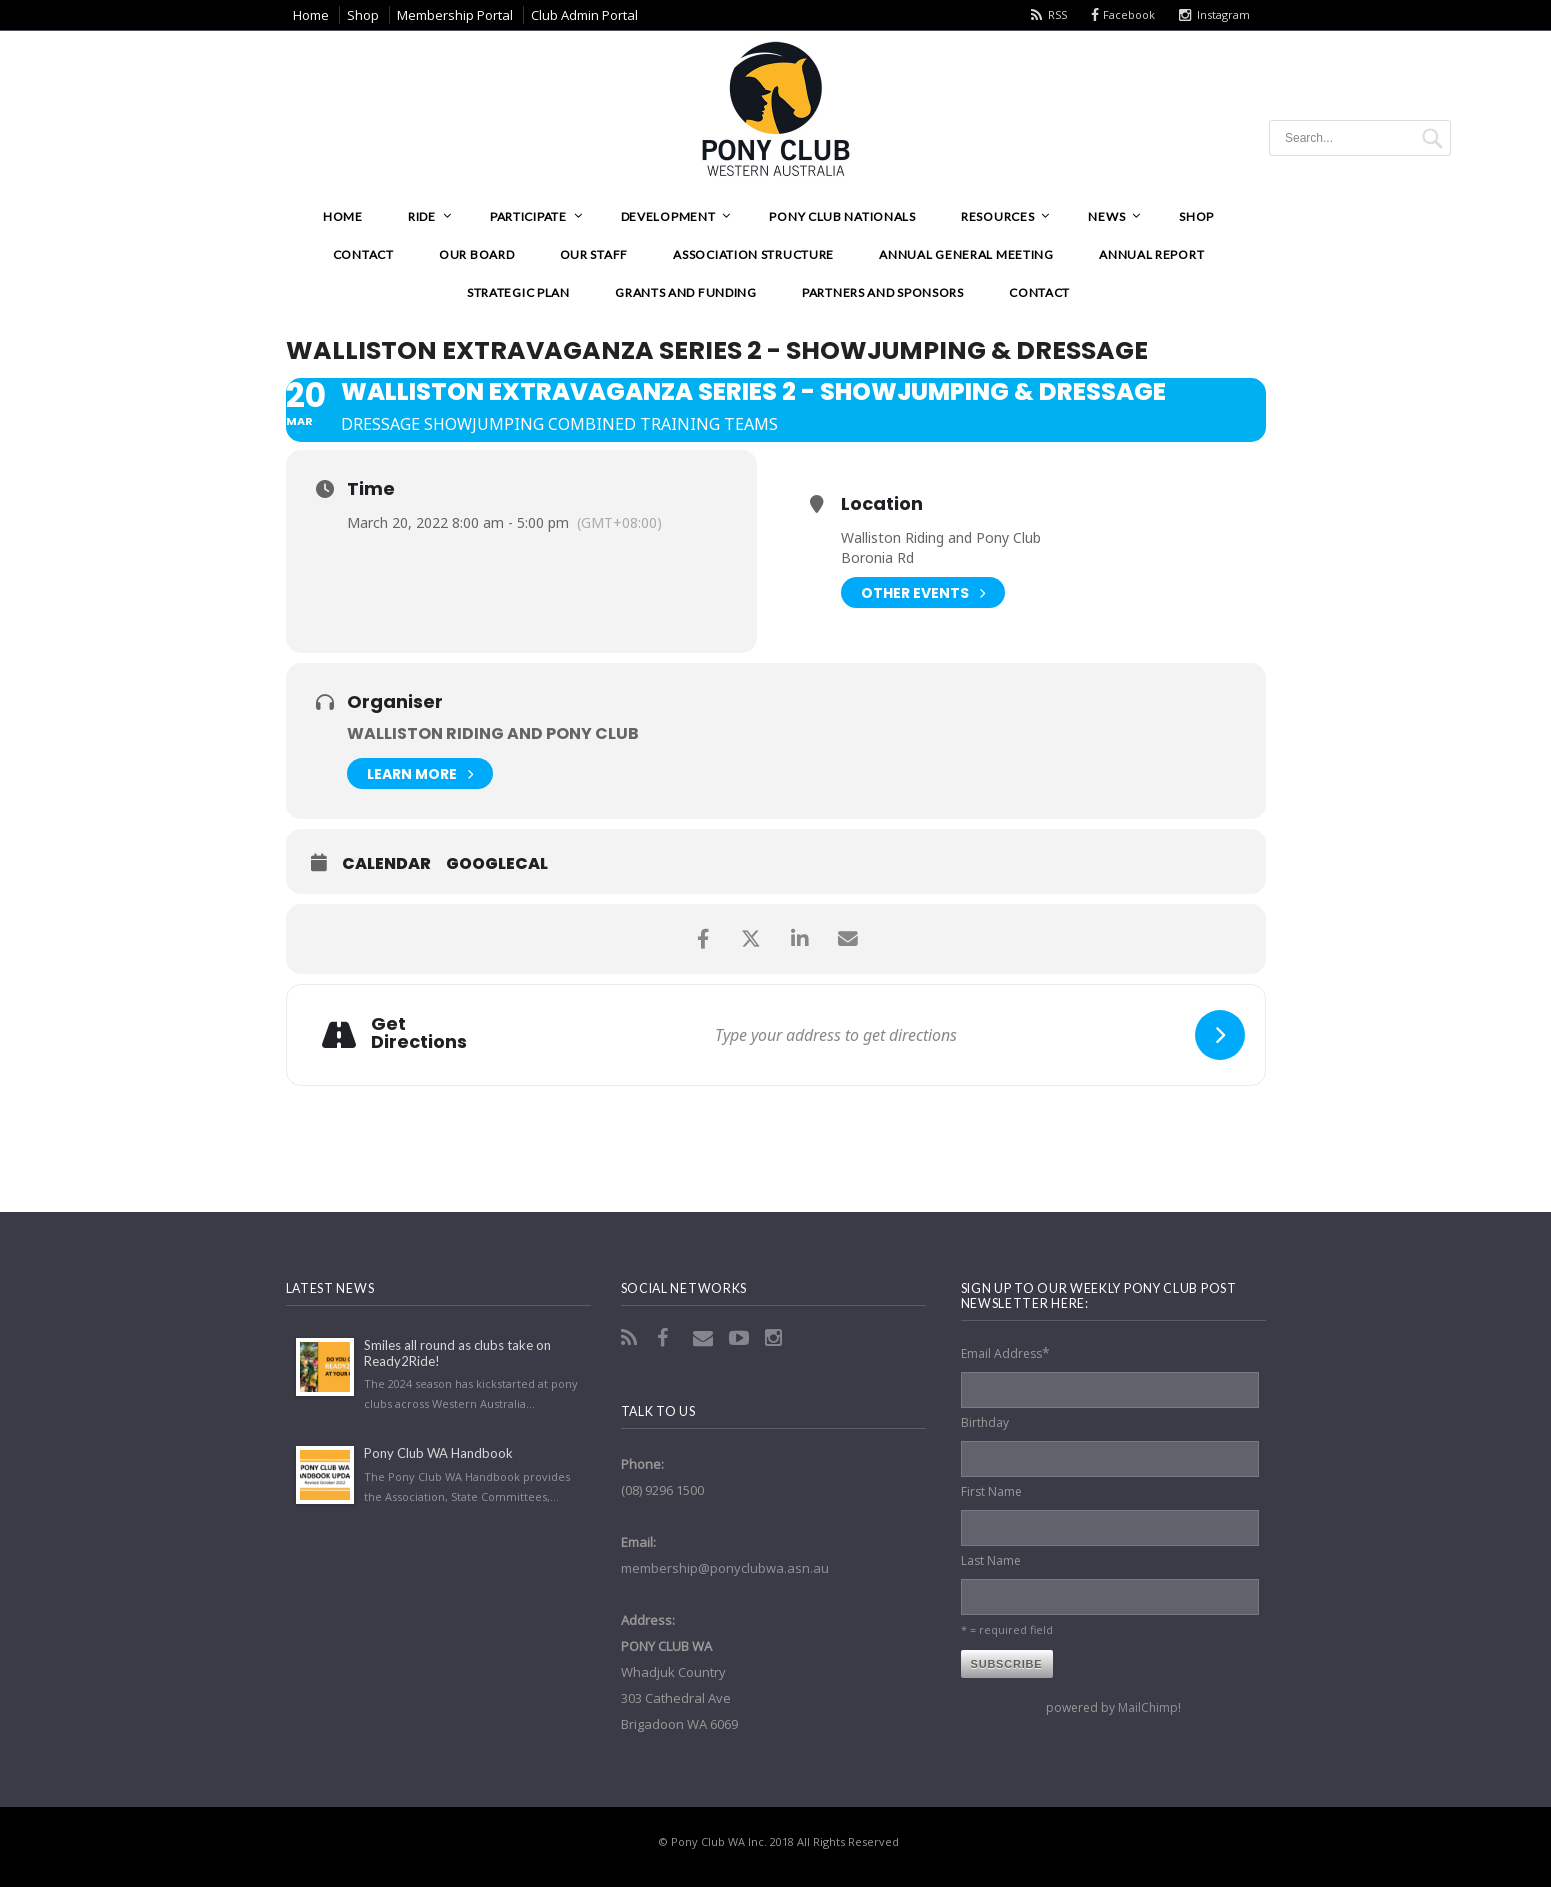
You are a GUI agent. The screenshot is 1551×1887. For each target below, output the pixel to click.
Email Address (1005, 1352)
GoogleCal (497, 864)
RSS (1057, 14)
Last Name (991, 1560)
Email (705, 1338)
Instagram (1223, 14)
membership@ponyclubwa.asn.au (725, 1568)
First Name (991, 1491)
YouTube (741, 1338)
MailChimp (1148, 1707)
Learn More (420, 773)
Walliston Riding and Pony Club (493, 733)
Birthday (985, 1422)
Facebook (1129, 14)
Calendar (386, 864)
